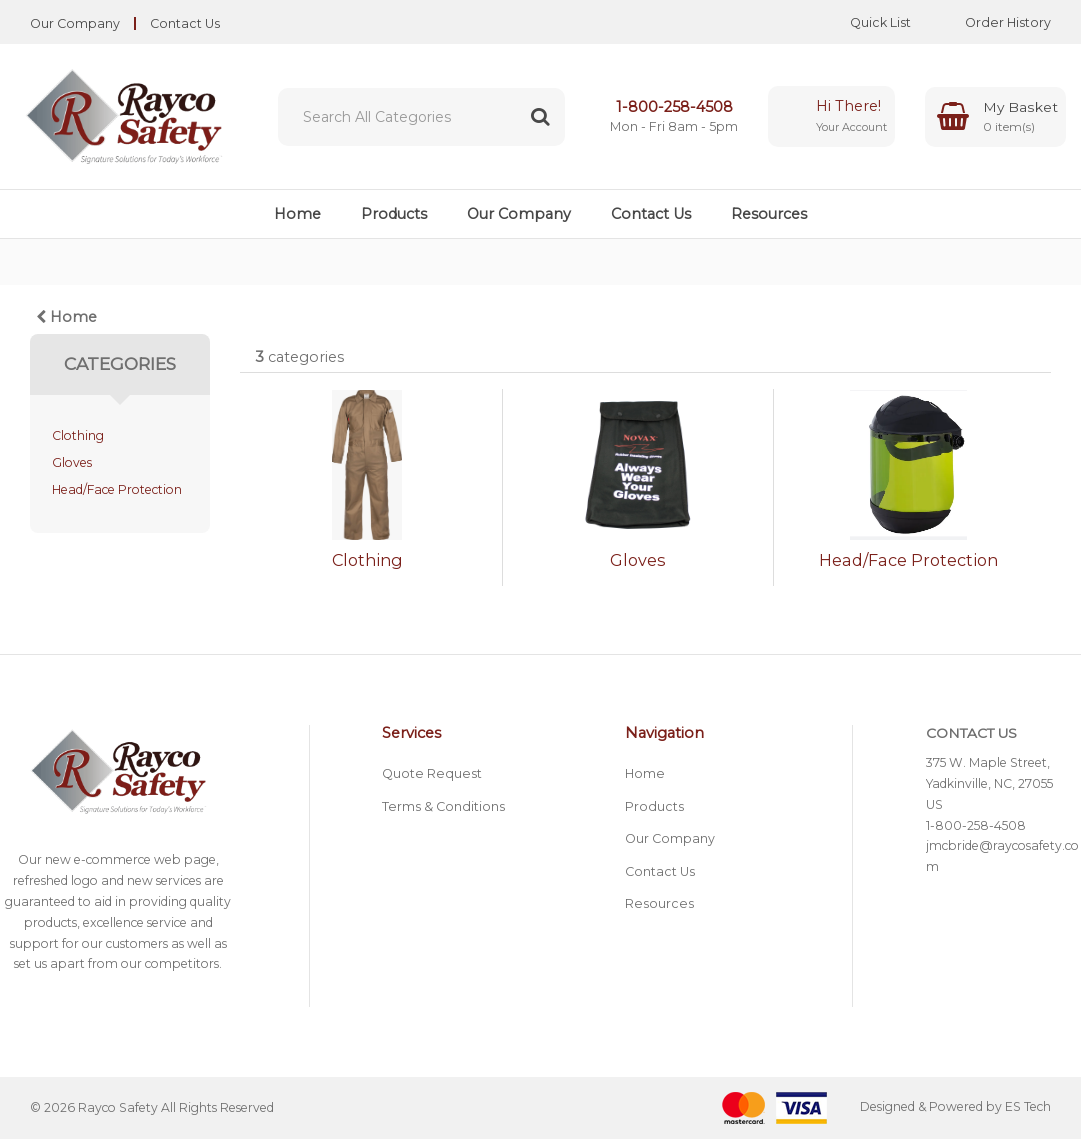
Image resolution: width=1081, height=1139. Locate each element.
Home (297, 214)
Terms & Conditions (443, 806)
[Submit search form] (540, 117)
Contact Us (185, 23)
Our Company (75, 23)
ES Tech (1028, 1107)
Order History (993, 22)
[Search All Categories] (421, 117)
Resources (769, 214)
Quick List (865, 22)
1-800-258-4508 (674, 107)
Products (394, 214)
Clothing (78, 435)
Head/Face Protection (117, 489)
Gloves (72, 462)
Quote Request (432, 773)
